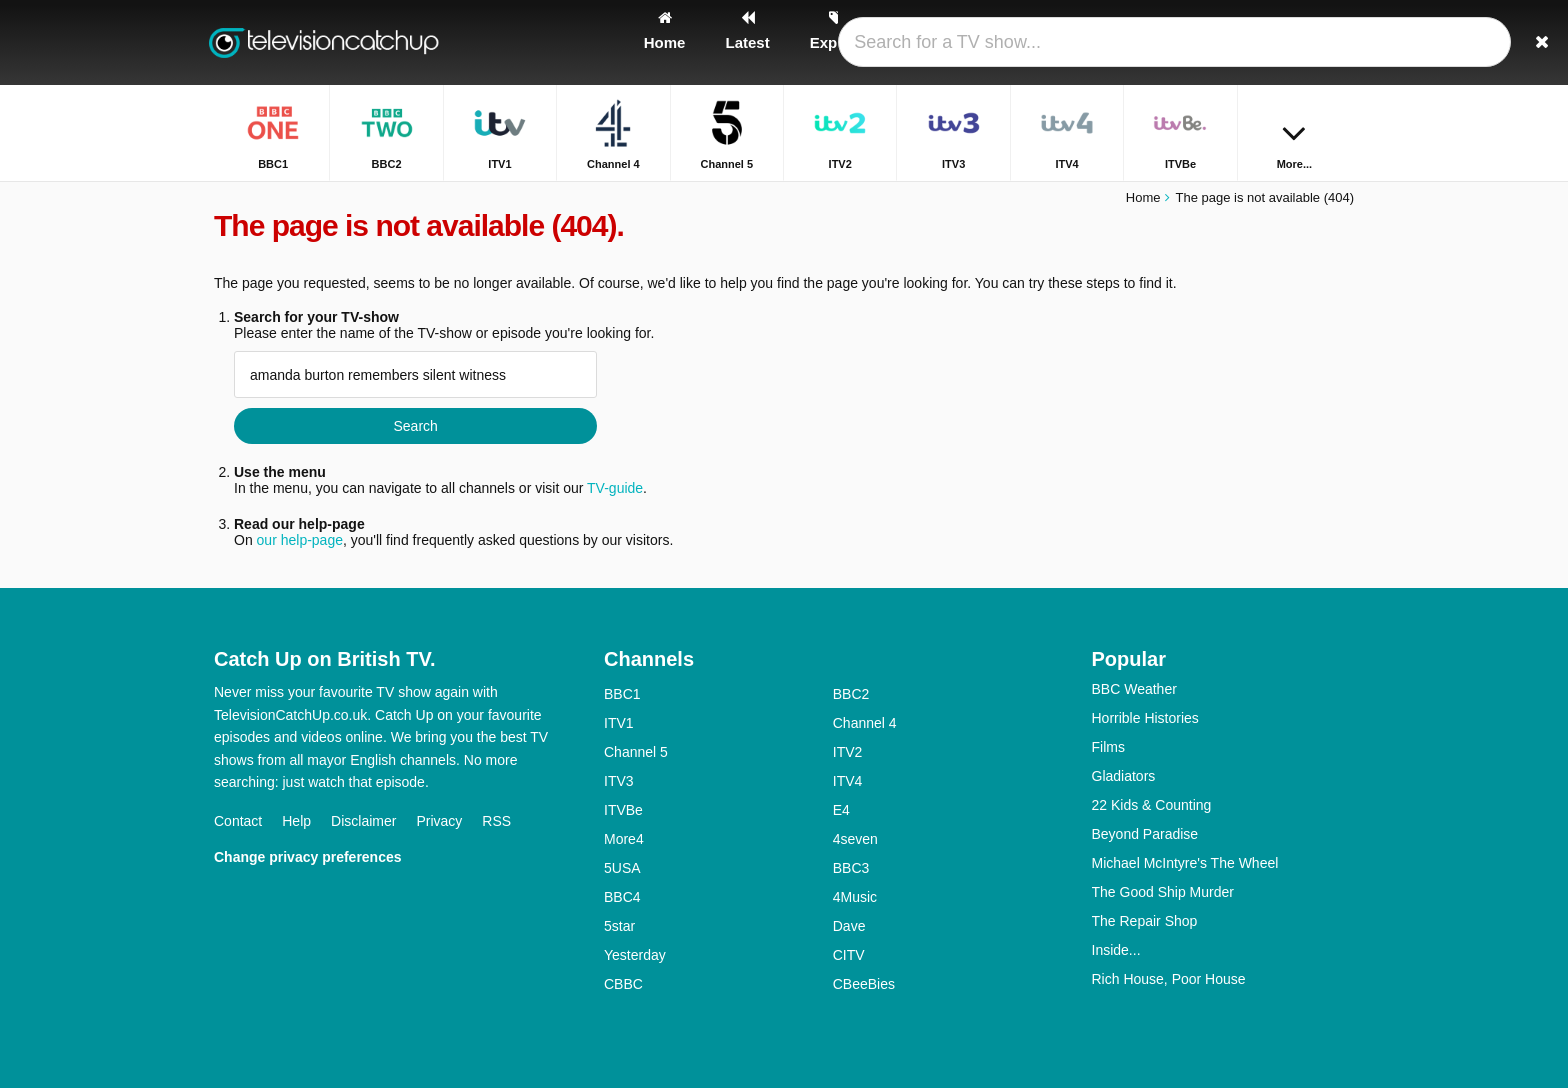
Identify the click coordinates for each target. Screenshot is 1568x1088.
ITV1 (619, 723)
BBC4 (622, 897)
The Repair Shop (1145, 921)
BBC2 (851, 694)
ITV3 (619, 781)
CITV (849, 955)
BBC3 (851, 868)
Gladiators (1124, 776)
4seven (855, 839)
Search (415, 426)
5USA (622, 868)
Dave (849, 926)
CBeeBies (864, 984)
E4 (841, 810)
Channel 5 (636, 752)
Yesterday (635, 955)
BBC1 (622, 694)
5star (619, 926)
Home (1143, 197)
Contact (238, 821)
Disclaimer (363, 821)
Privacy (439, 821)
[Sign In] (1265, 42)
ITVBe (623, 810)
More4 (624, 839)
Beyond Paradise (1145, 834)
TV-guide (615, 488)
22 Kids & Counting (1152, 805)
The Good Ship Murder (1163, 892)
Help (296, 821)
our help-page (300, 540)
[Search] (1332, 42)
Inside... (1116, 950)
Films (1108, 747)
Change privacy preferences (308, 857)
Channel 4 (865, 723)
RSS (496, 821)
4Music (855, 897)
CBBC (623, 984)
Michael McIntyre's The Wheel (1185, 863)
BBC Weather (1134, 689)
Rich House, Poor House (1169, 979)
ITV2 (848, 752)
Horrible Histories (1145, 718)
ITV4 (848, 781)
